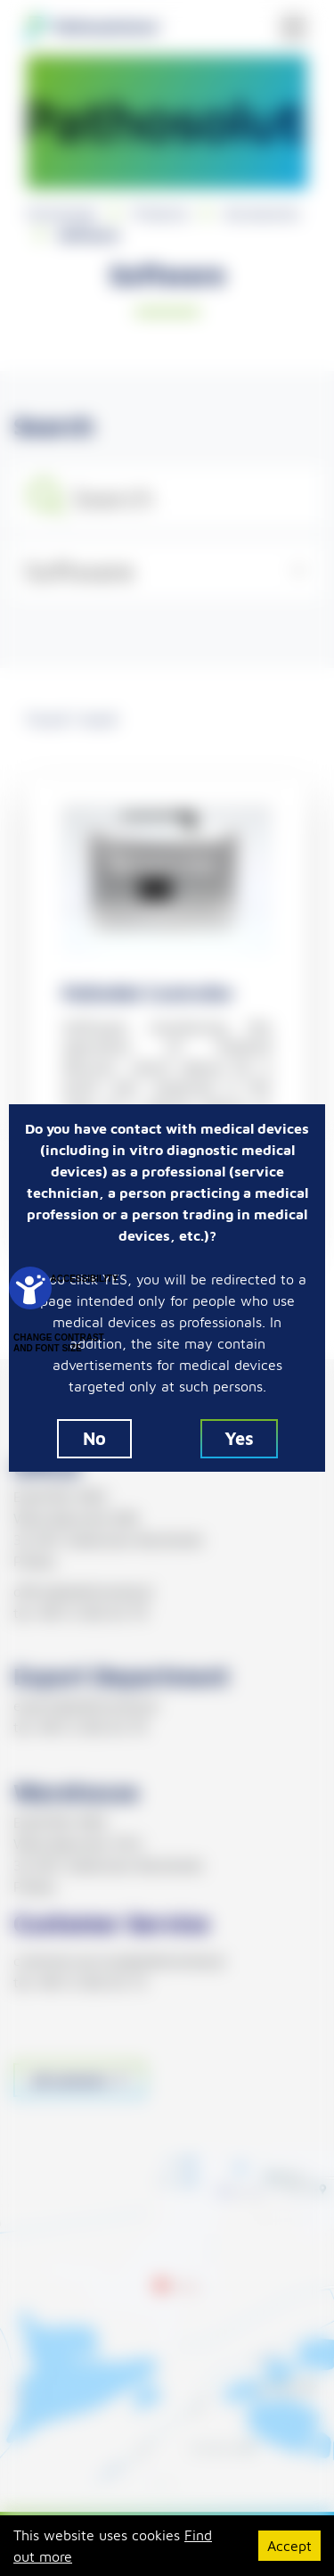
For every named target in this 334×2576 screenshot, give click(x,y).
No (94, 1438)
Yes (239, 1438)
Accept (289, 2546)
